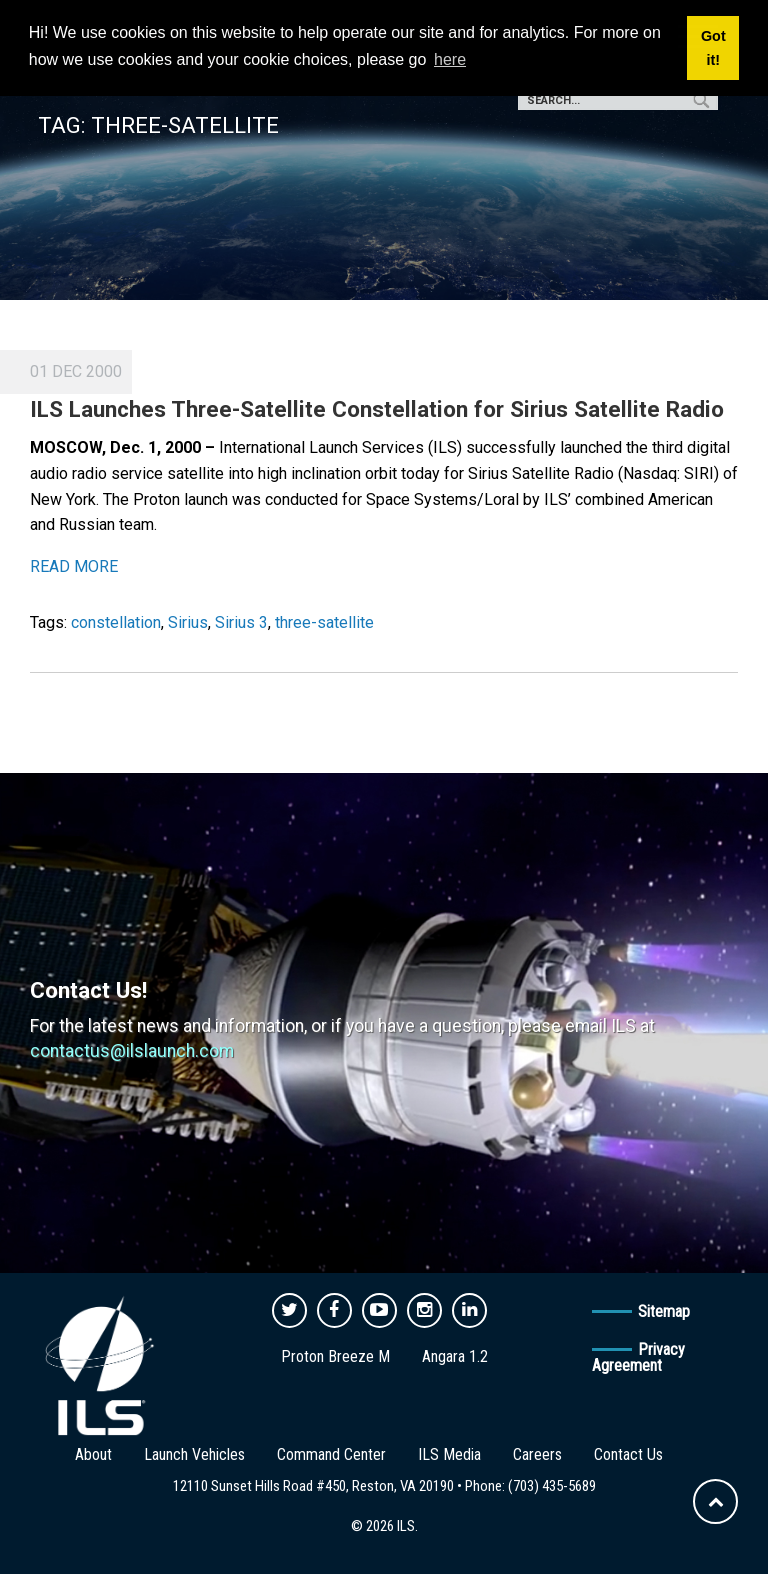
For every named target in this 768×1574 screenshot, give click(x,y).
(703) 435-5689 (552, 1486)
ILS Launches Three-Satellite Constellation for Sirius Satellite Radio (377, 409)
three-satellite (324, 622)
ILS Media (449, 1454)
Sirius (188, 622)
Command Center (331, 1454)
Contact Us (628, 1454)
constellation (116, 622)
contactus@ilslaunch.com (132, 1051)
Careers (537, 1454)
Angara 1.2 (455, 1356)
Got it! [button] (713, 48)
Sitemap (664, 1311)
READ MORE (74, 566)
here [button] (450, 59)
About (93, 1454)
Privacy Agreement (638, 1357)
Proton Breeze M (335, 1356)
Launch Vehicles (194, 1454)
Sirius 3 (241, 622)
